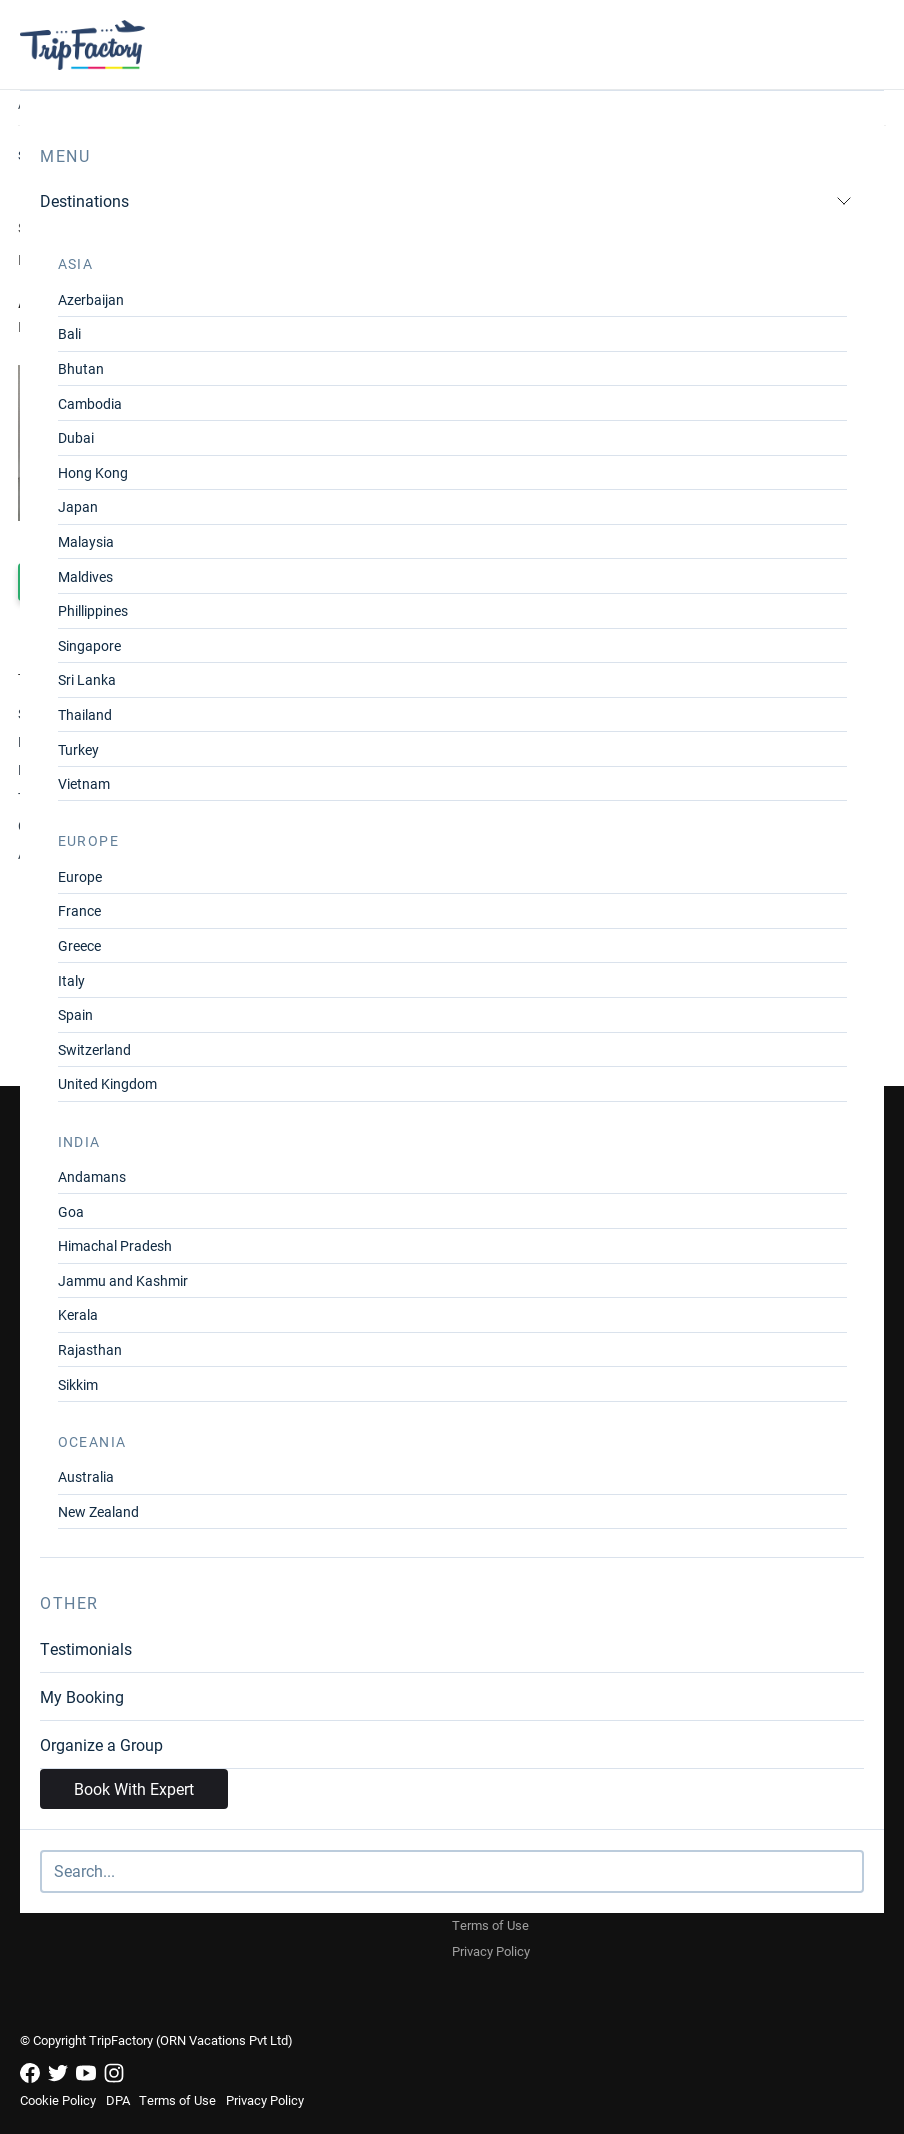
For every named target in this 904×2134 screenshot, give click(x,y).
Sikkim (78, 1384)
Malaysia (86, 541)
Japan (78, 506)
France (79, 910)
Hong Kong (93, 472)
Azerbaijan (91, 299)
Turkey (78, 749)
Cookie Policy (58, 2100)
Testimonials (86, 1648)
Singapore (89, 645)
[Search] (452, 1871)
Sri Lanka (87, 679)
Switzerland (94, 1049)
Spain (75, 1014)
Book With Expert (134, 1788)
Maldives (85, 576)
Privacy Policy (491, 1951)
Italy (71, 980)
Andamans (92, 1176)
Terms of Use (490, 1925)
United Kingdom (107, 1083)
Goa (71, 1211)
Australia (86, 1476)
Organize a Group (101, 1744)
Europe (80, 876)
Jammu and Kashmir (123, 1280)
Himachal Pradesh (115, 1245)
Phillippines (93, 610)
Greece (79, 945)
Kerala (78, 1314)
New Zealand (98, 1511)
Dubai (76, 437)
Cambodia (90, 403)
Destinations (446, 200)
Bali (69, 333)
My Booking (82, 1696)
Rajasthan (90, 1349)
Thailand (85, 714)
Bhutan (81, 368)
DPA (118, 2100)
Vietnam (84, 783)
